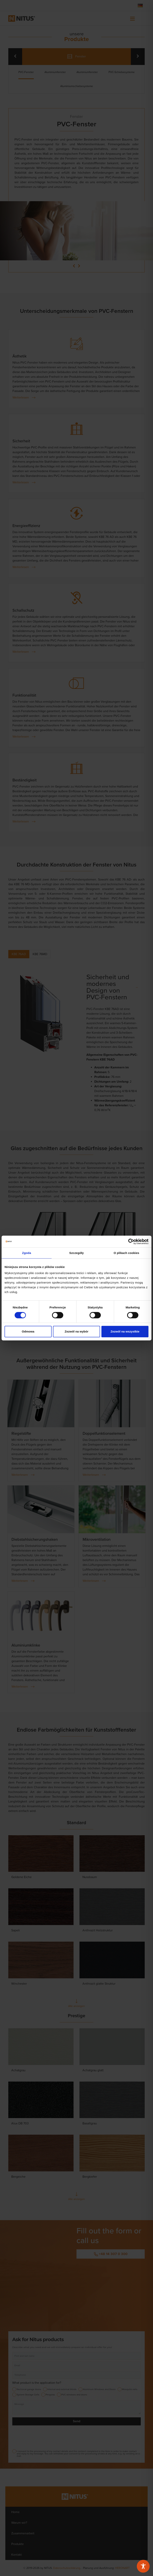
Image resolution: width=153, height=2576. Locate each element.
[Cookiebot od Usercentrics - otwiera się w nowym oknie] (131, 1241)
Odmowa (28, 1331)
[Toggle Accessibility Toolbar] (143, 2566)
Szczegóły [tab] (76, 1253)
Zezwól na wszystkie (124, 1331)
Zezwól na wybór (76, 1331)
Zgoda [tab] (26, 1253)
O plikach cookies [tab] (126, 1253)
